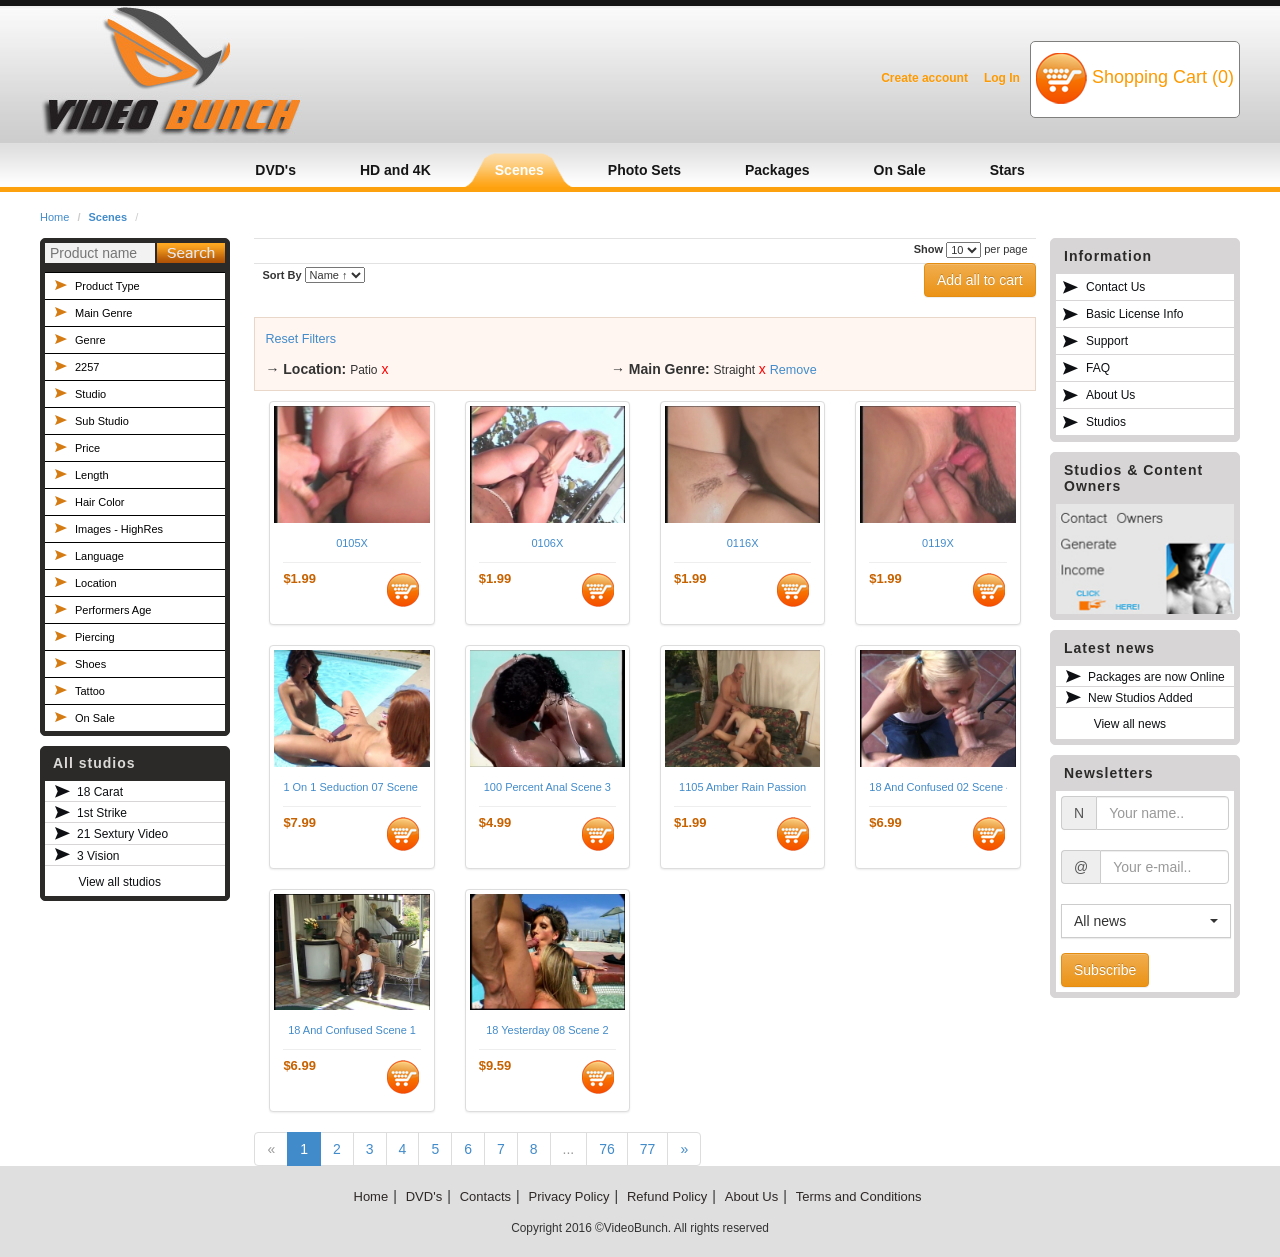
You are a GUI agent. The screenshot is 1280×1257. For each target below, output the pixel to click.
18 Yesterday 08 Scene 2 (547, 1030)
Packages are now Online (1156, 677)
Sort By (281, 275)
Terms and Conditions (859, 1196)
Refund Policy (667, 1196)
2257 (87, 367)
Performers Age (113, 610)
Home (54, 217)
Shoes (90, 664)
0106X (547, 543)
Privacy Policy (569, 1196)
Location (96, 583)
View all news (1130, 724)
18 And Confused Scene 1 (352, 1030)
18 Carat (100, 792)
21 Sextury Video (122, 834)
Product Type (107, 286)
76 (607, 1149)
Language (99, 556)
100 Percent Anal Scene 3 (547, 787)
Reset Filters (300, 339)
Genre (90, 340)
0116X (743, 543)
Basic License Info (1134, 314)
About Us (1110, 395)
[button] (1146, 921)
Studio (90, 394)
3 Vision (98, 856)
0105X (352, 543)
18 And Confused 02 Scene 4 (937, 787)
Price (87, 448)
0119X (938, 543)
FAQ (1098, 368)
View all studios (119, 882)
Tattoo (90, 691)
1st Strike (102, 813)
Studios (1106, 422)
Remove (793, 370)
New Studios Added (1140, 698)
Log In (1002, 78)
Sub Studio (102, 421)
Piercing (95, 637)
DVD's (424, 1196)
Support (1107, 341)
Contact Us (1115, 287)
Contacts (485, 1196)
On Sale (95, 718)
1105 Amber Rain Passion (742, 787)
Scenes (108, 217)
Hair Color (100, 502)
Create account (924, 78)
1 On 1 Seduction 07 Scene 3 (351, 787)
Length (92, 475)
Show (928, 249)
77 (648, 1149)
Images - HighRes (119, 529)
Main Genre (103, 313)
